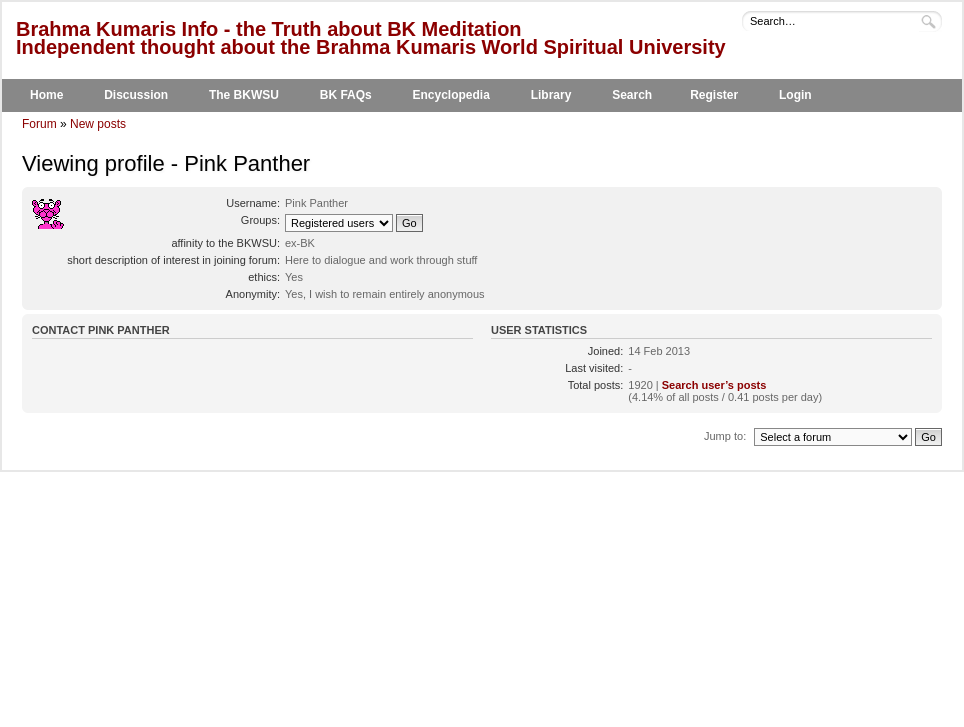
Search (632, 95)
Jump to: (725, 436)
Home (46, 95)
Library (551, 95)
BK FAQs (346, 95)
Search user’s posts (714, 385)
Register (714, 95)
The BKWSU (244, 95)
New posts (98, 124)
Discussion (136, 95)
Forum (39, 124)
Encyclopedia (451, 95)
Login (795, 95)
